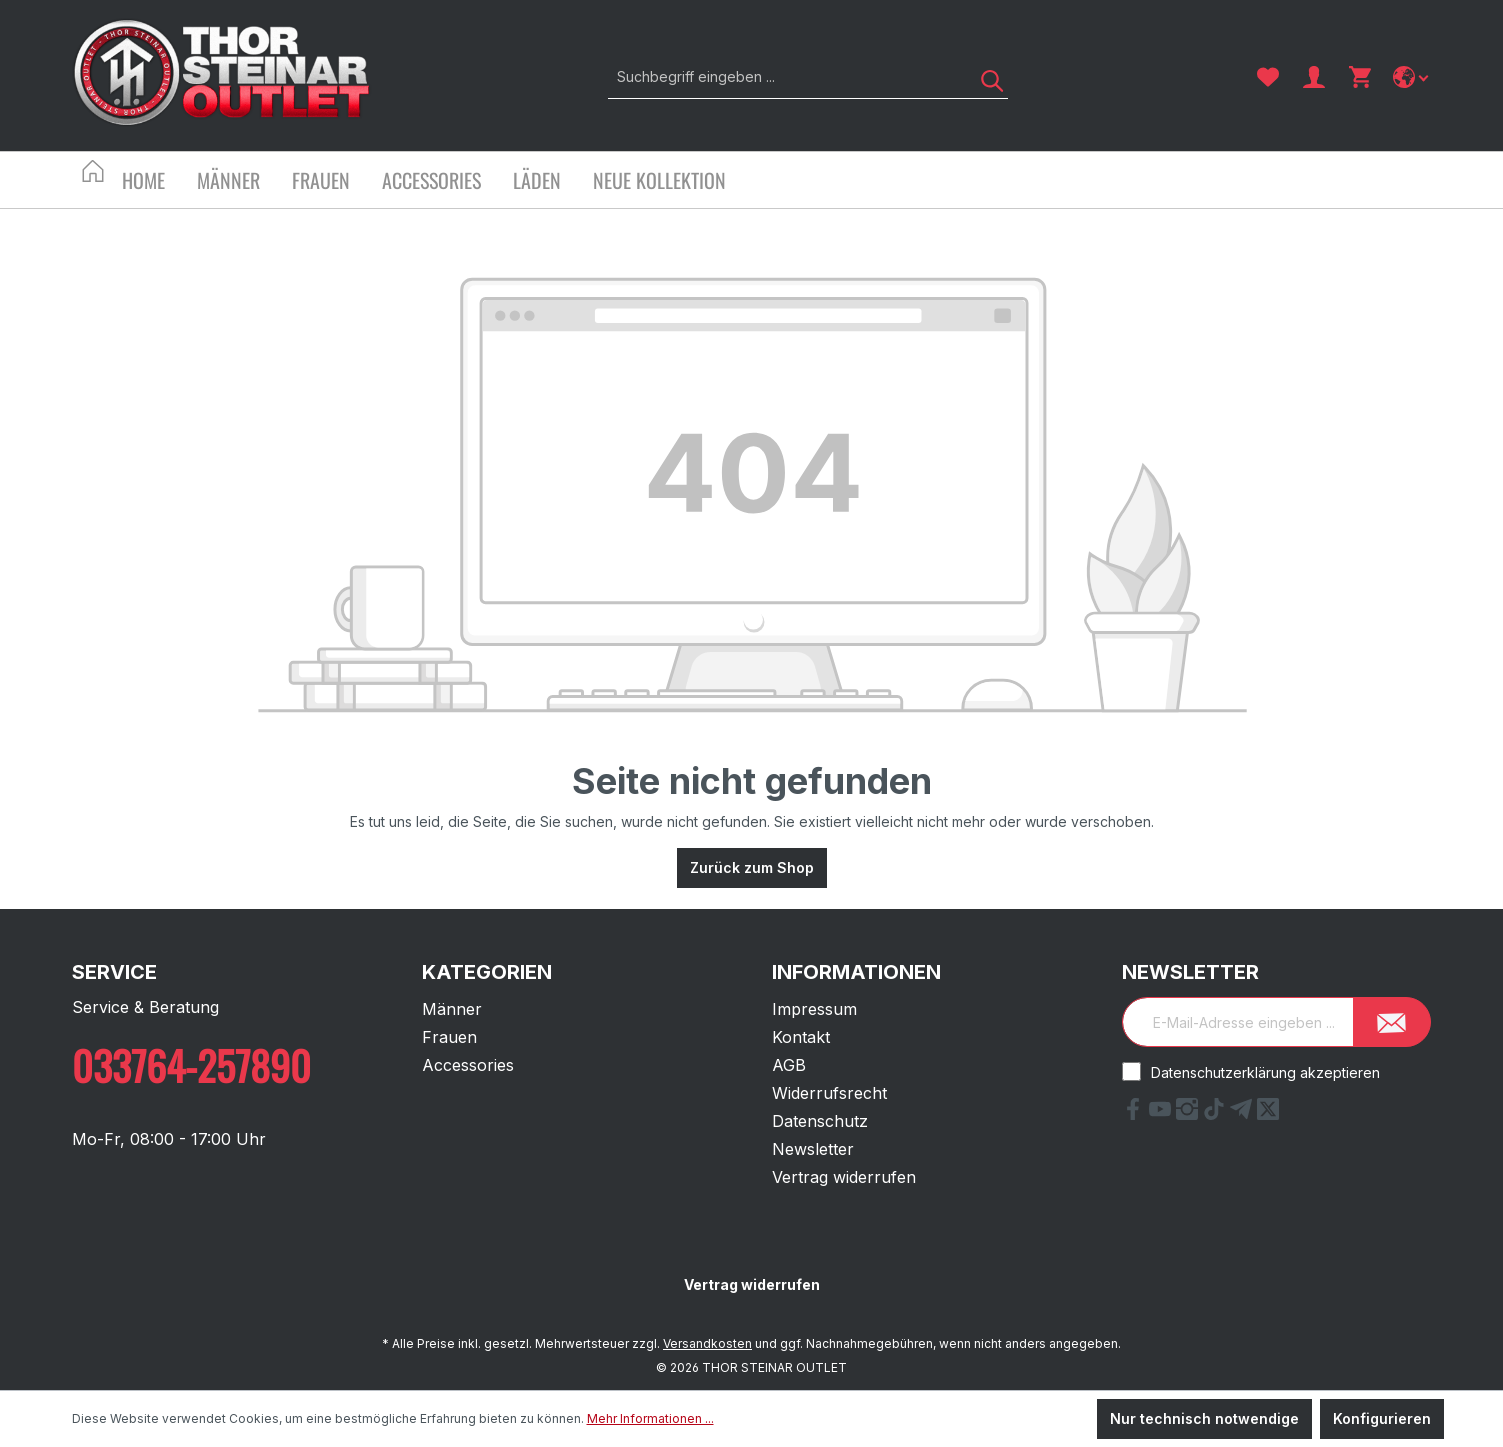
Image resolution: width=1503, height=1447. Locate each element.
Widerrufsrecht (829, 1093)
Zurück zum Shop (752, 867)
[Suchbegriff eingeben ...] (785, 76)
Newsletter (813, 1149)
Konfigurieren (1382, 1418)
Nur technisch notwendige (1204, 1418)
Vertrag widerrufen (844, 1177)
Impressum (814, 1009)
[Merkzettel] (1268, 77)
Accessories (468, 1065)
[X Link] (1268, 1114)
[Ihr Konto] (1314, 77)
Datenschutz (820, 1121)
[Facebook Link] (1135, 1114)
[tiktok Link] (1216, 1114)
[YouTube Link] (1162, 1114)
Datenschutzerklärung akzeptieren (1265, 1072)
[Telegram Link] (1243, 1114)
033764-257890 (191, 1065)
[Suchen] (985, 76)
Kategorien (487, 972)
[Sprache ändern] (1412, 77)
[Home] (159, 182)
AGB (789, 1065)
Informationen (856, 972)
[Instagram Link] (1189, 1114)
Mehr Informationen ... (650, 1418)
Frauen (449, 1037)
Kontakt (801, 1037)
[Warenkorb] (1360, 77)
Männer (452, 1009)
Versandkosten (707, 1343)
